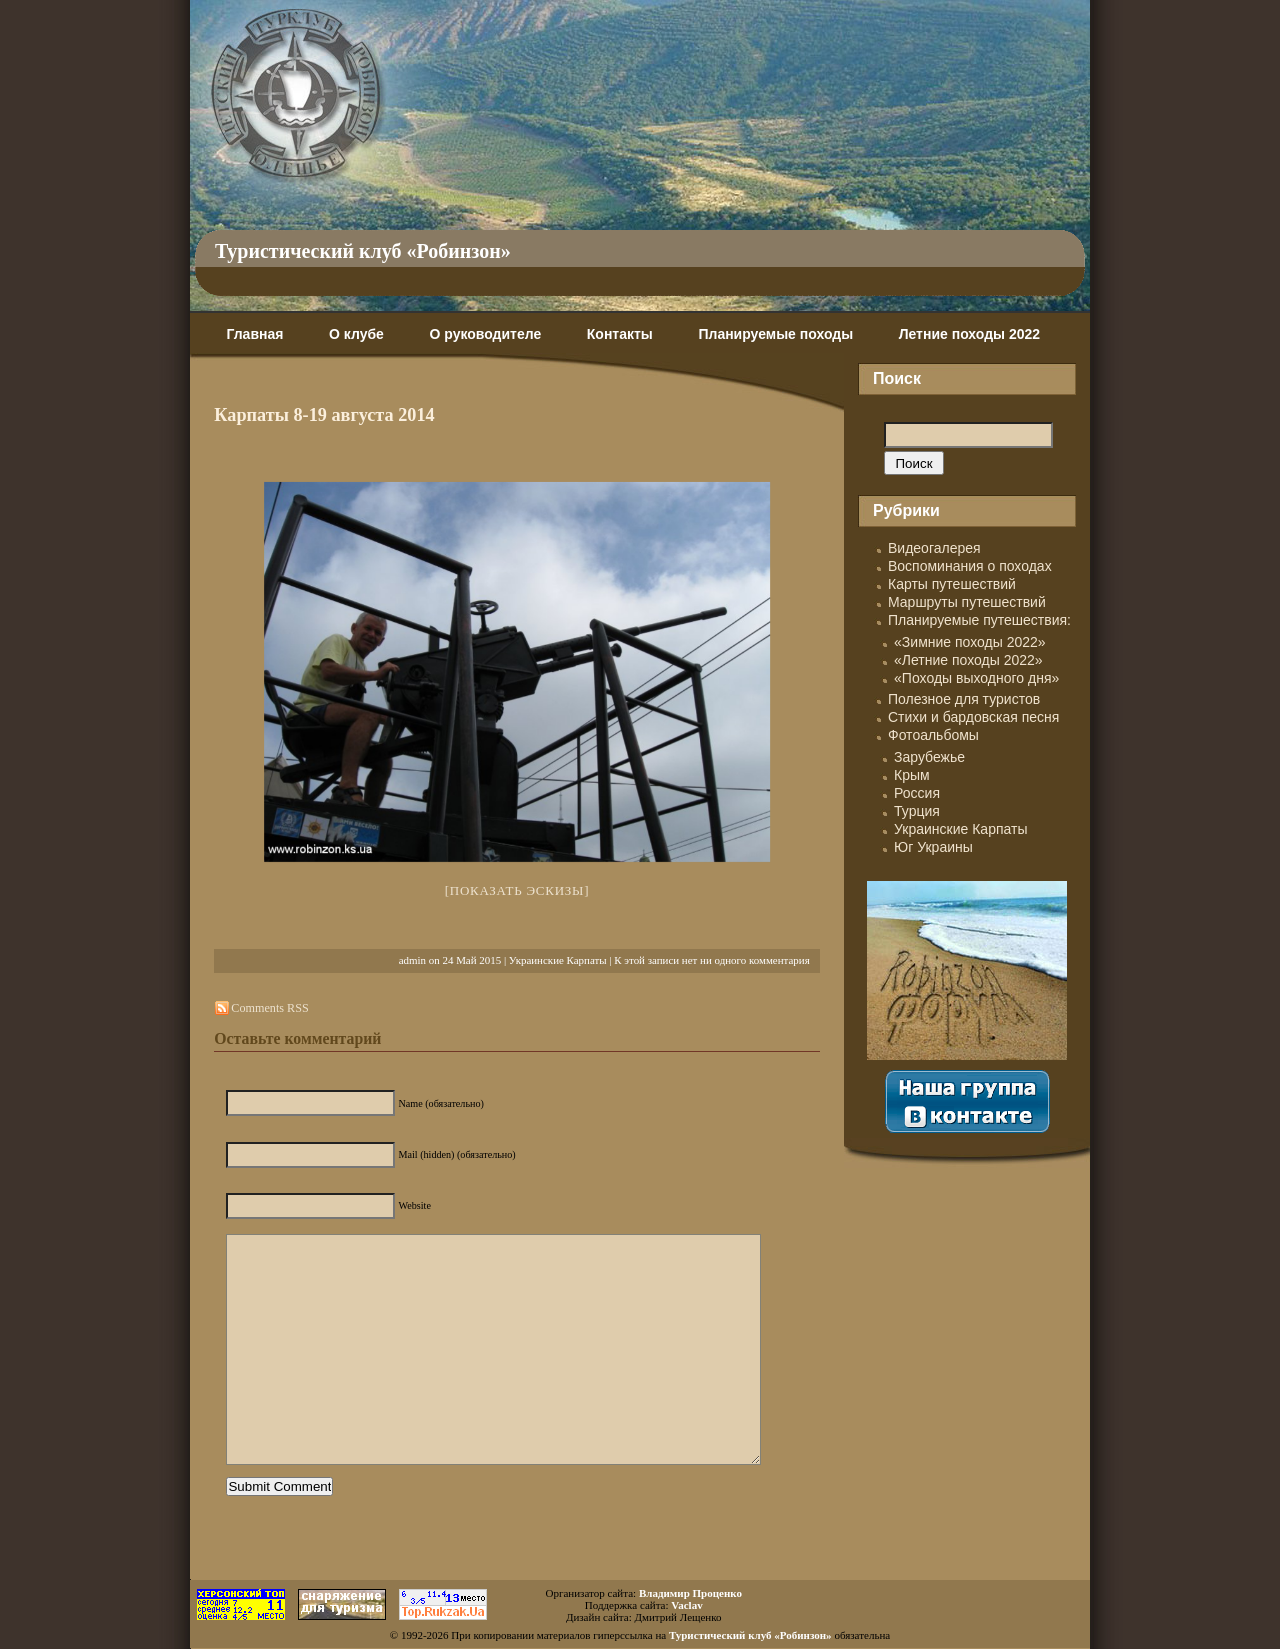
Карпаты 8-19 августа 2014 (324, 415)
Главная (254, 334)
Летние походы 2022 (969, 334)
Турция (917, 811)
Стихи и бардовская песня (973, 717)
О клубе (356, 334)
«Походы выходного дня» (976, 678)
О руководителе (485, 334)
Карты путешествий (952, 584)
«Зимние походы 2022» (970, 642)
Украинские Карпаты (558, 960)
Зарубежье (929, 757)
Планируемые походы (775, 334)
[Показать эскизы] (517, 890)
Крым (912, 775)
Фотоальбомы (933, 735)
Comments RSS (269, 1008)
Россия (917, 793)
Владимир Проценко (690, 1593)
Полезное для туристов (964, 699)
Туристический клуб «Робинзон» (363, 251)
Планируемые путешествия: (979, 620)
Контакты (620, 334)
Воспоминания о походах (970, 566)
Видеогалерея (934, 548)
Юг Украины (933, 847)
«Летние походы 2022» (968, 660)
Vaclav (686, 1605)
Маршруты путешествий (967, 602)
